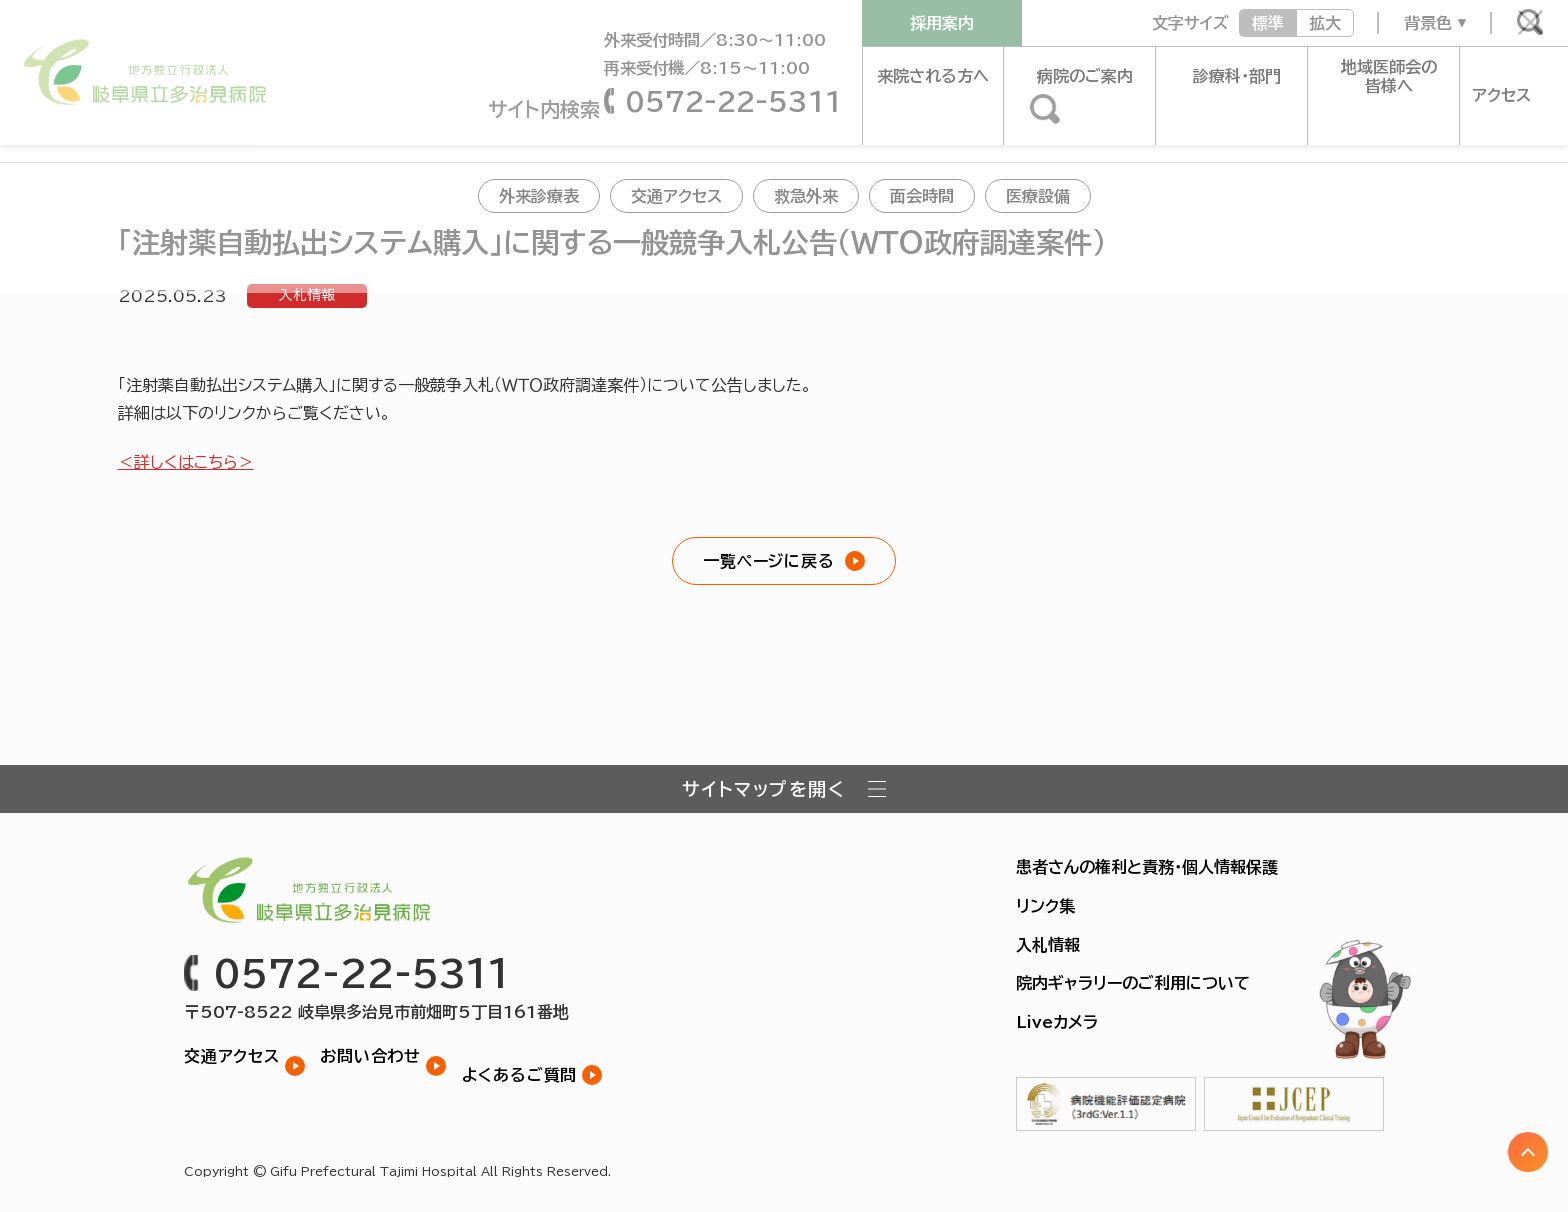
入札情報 (307, 296)
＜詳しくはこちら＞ (186, 462)
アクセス (1498, 76)
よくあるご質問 (539, 1055)
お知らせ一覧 (128, 134)
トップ (38, 134)
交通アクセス (232, 1055)
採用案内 (942, 23)
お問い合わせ (380, 1055)
